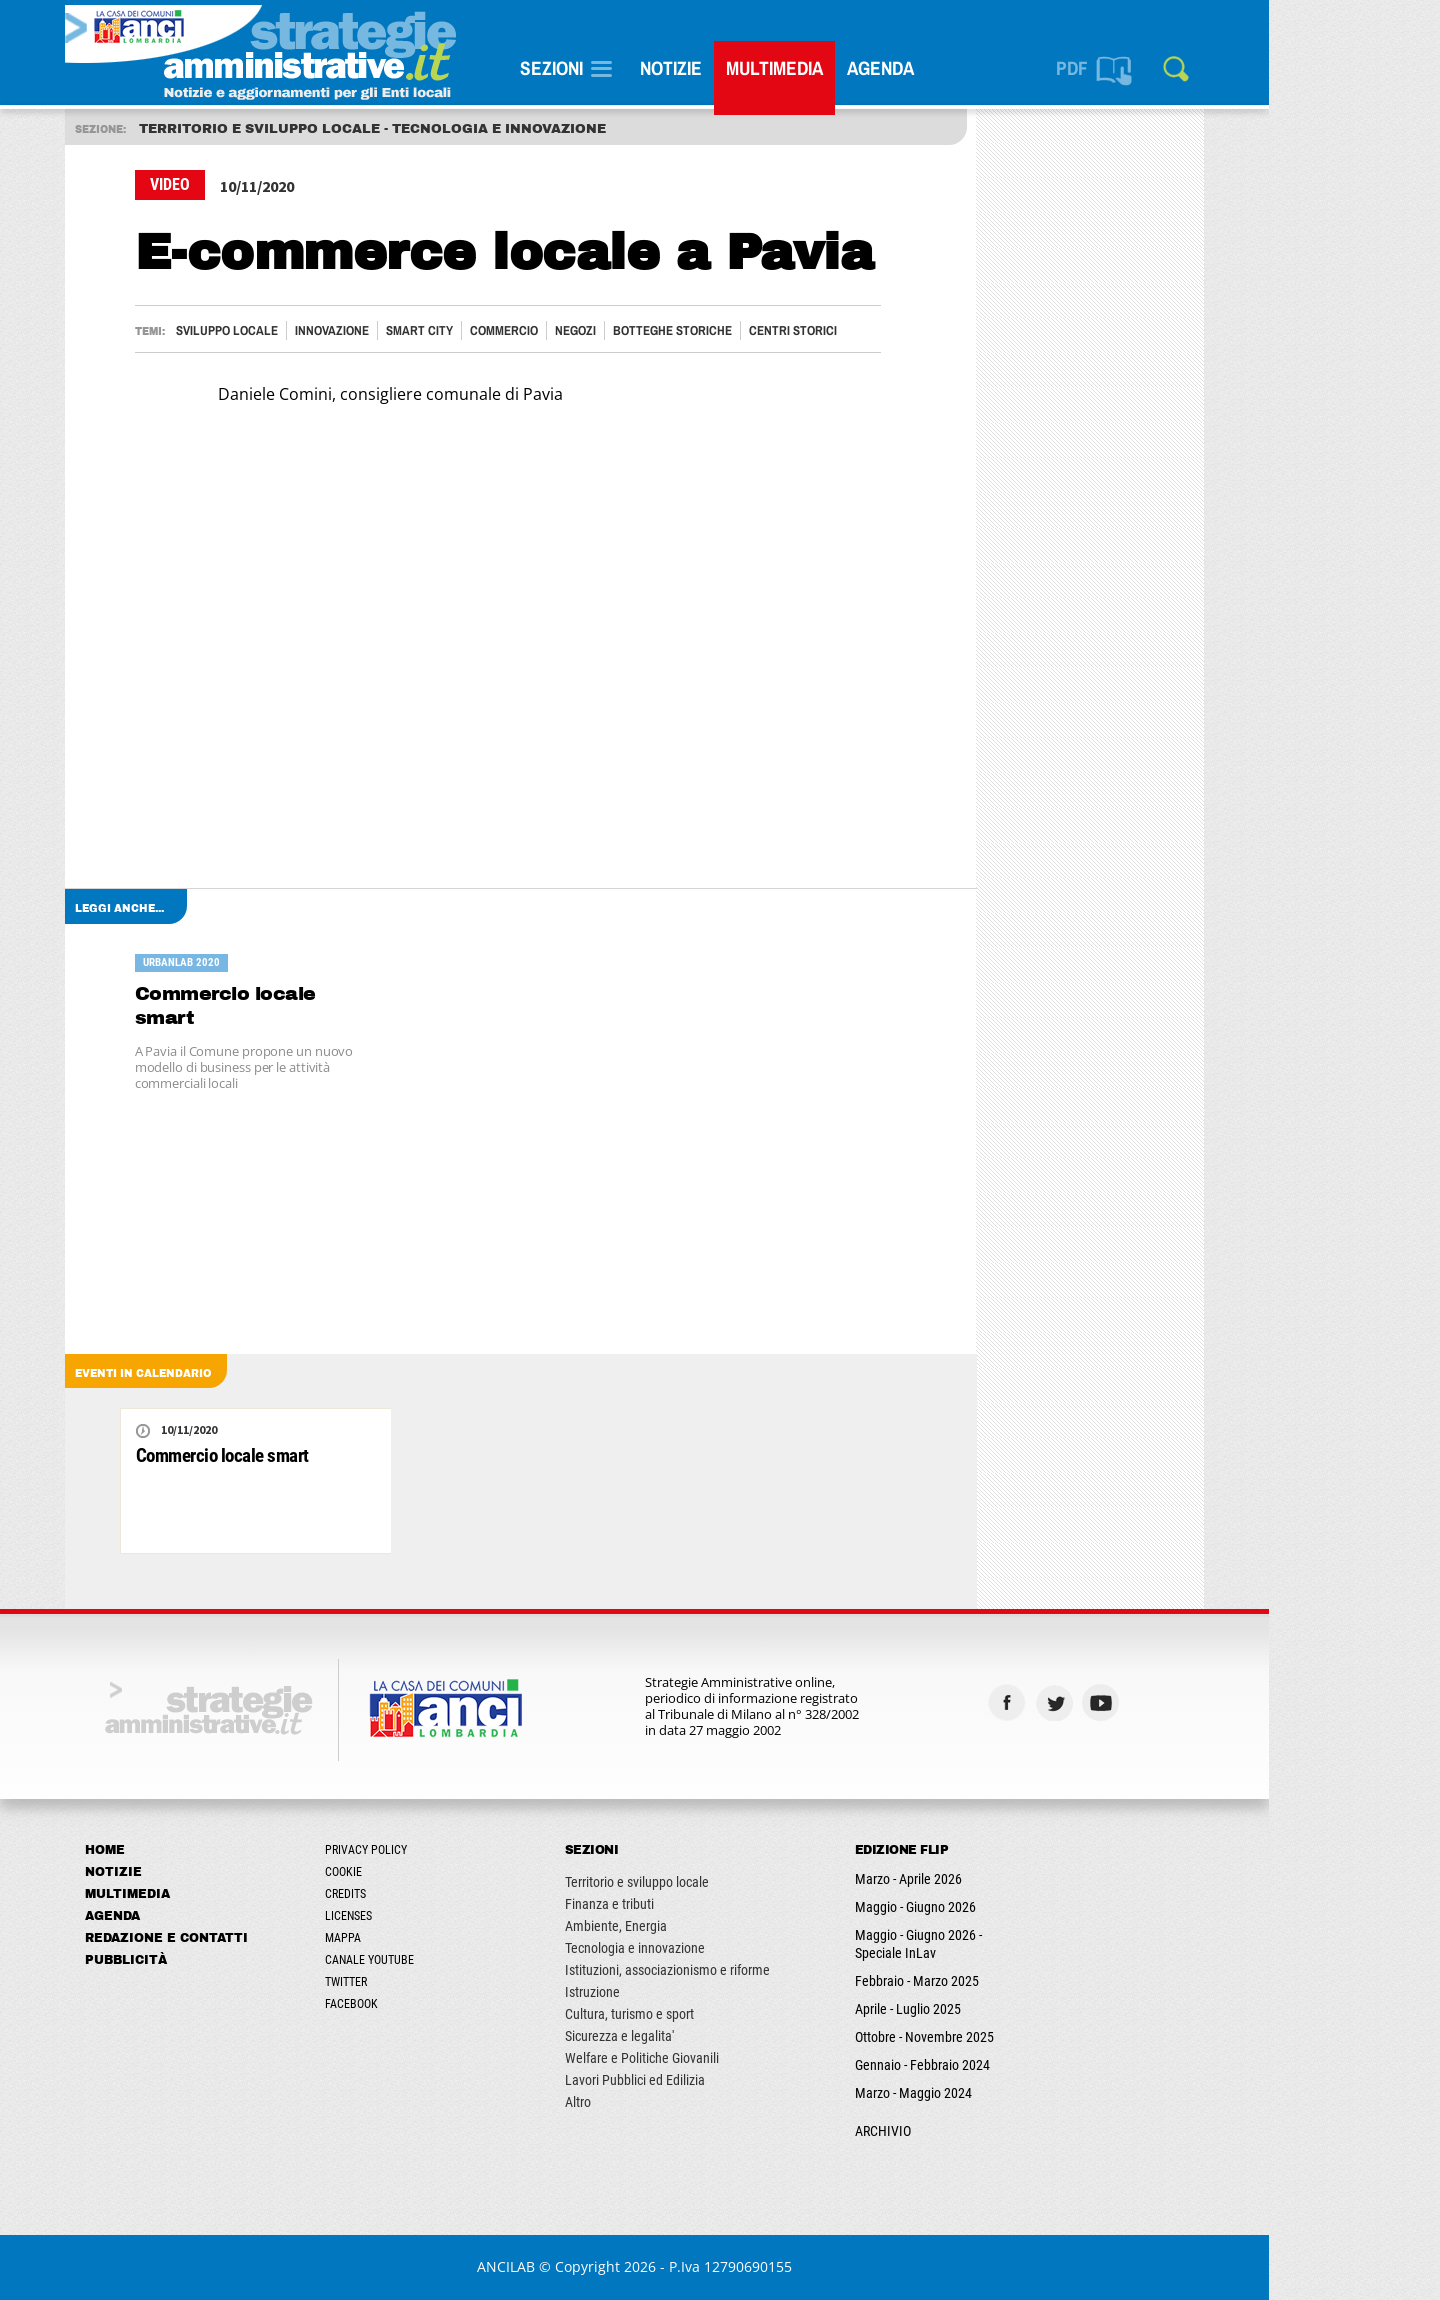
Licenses (433, 1916)
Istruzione (677, 1992)
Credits (430, 1894)
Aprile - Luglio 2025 (993, 2009)
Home (190, 1850)
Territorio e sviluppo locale (722, 1882)
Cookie (428, 1872)
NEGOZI (660, 330)
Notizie (756, 68)
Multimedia (859, 68)
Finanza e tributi (694, 1904)
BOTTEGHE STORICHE (757, 330)
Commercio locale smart (311, 1005)
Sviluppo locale (312, 330)
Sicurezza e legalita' (704, 2036)
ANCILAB (592, 2266)
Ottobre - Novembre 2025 (1009, 2037)
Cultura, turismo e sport (714, 2014)
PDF (1157, 68)
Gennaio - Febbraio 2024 (1007, 2065)
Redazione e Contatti (251, 1938)
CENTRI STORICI (878, 330)
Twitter (431, 1982)
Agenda (965, 68)
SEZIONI (636, 68)
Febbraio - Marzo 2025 (1002, 1981)
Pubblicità (211, 1960)
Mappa (428, 1938)
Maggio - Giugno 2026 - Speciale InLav (1003, 1944)
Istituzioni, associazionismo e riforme (752, 1970)
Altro (663, 2102)
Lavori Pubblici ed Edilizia (720, 2080)
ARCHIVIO (968, 2131)
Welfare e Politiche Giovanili (727, 2058)
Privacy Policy (451, 1850)
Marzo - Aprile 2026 (993, 1879)
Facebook (436, 2004)
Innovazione (417, 330)
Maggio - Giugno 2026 (1000, 1907)
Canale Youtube (454, 1960)
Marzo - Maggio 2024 (998, 2093)
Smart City (504, 330)
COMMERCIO (589, 330)
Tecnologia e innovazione (720, 1948)
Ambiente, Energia (701, 1926)
